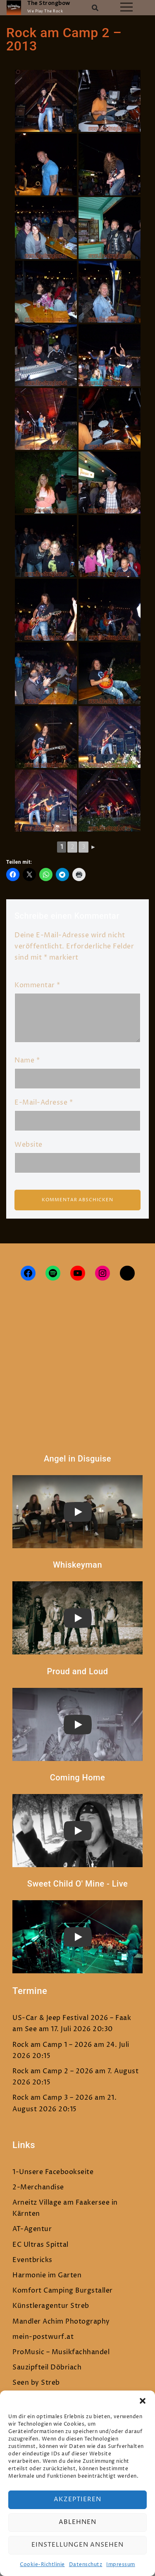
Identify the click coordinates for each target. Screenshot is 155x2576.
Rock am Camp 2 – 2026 (52, 2071)
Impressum (120, 2564)
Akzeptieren (77, 2499)
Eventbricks (32, 2260)
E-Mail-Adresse (43, 1102)
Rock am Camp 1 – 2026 (52, 2044)
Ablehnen (77, 2522)
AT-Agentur (32, 2229)
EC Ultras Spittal (40, 2244)
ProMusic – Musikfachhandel (61, 2352)
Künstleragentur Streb (50, 2305)
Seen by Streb (36, 2382)
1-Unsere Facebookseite (52, 2172)
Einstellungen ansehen (77, 2544)
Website (28, 1144)
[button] (142, 2401)
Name (27, 1060)
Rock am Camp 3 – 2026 (52, 2097)
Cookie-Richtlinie (42, 2564)
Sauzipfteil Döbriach (46, 2367)
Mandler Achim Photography (61, 2321)
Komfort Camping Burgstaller (62, 2290)
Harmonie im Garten (46, 2275)
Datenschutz (86, 2564)
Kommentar (37, 985)
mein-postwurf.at (43, 2336)
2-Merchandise (38, 2187)
